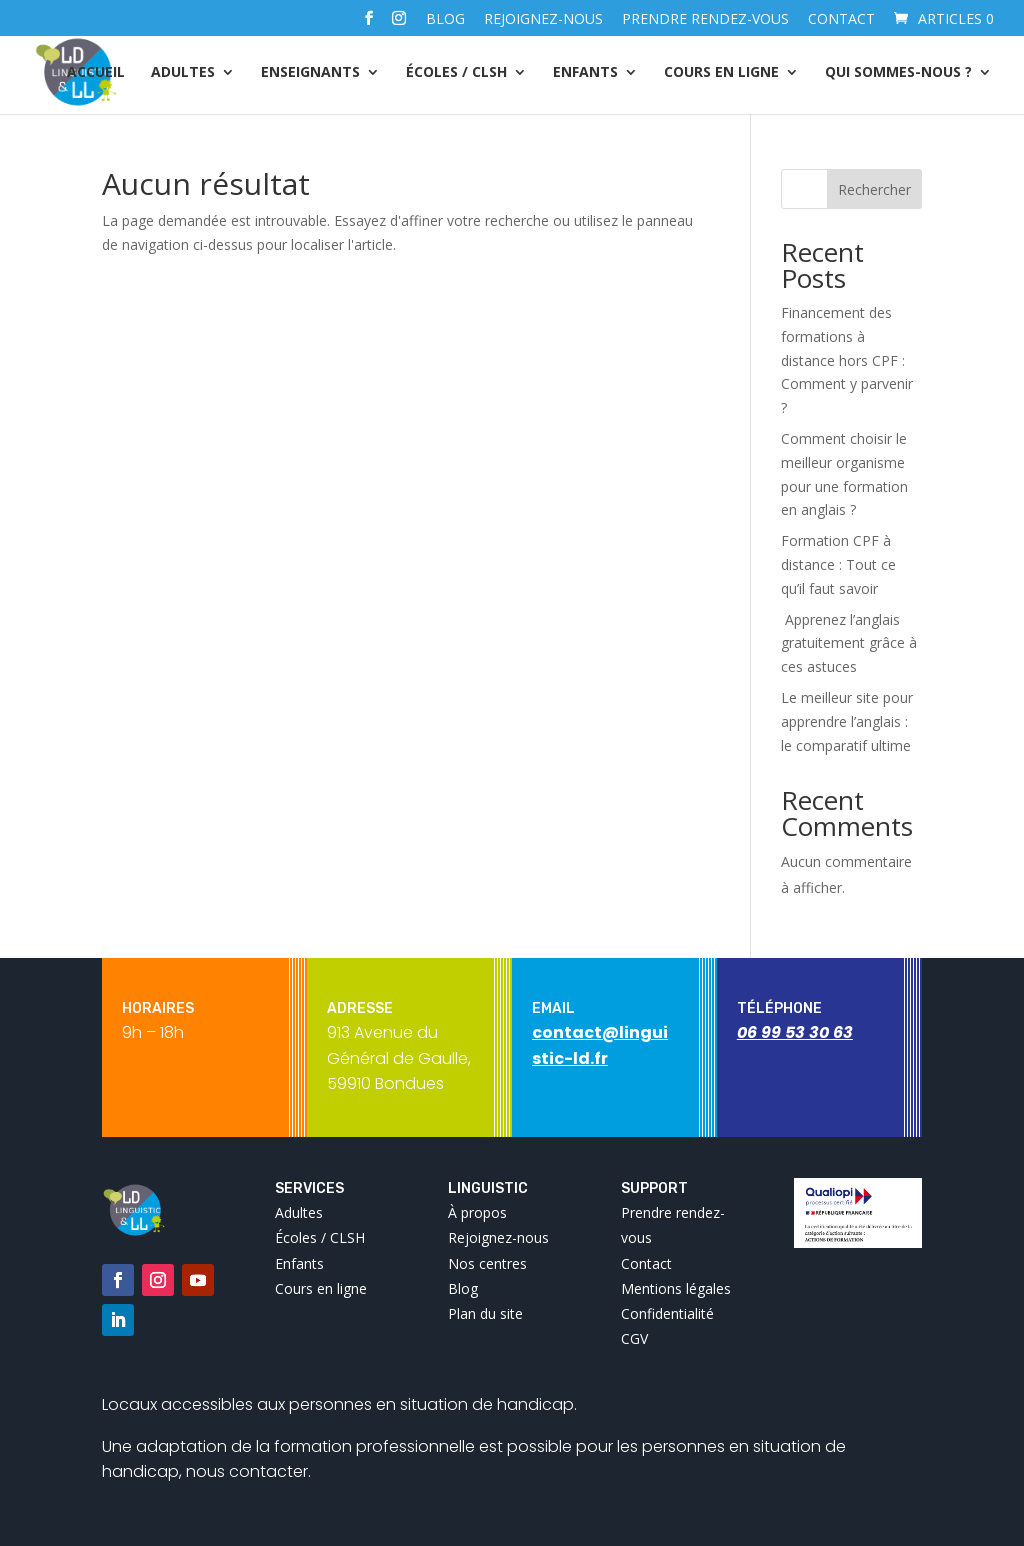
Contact (841, 20)
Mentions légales (676, 1288)
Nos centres (487, 1263)
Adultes (183, 73)
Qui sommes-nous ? (898, 73)
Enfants (585, 73)
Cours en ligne (721, 73)
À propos (477, 1212)
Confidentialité (667, 1313)
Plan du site (485, 1313)
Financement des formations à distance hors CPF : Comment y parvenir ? (847, 360)
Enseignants (310, 73)
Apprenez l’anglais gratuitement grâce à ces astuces (849, 643)
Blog (445, 20)
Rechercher (874, 189)
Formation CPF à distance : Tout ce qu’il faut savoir (838, 564)
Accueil (96, 73)
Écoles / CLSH (456, 73)
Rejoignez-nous (543, 20)
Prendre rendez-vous (705, 20)
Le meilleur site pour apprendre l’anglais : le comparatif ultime (847, 721)
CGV (634, 1338)
